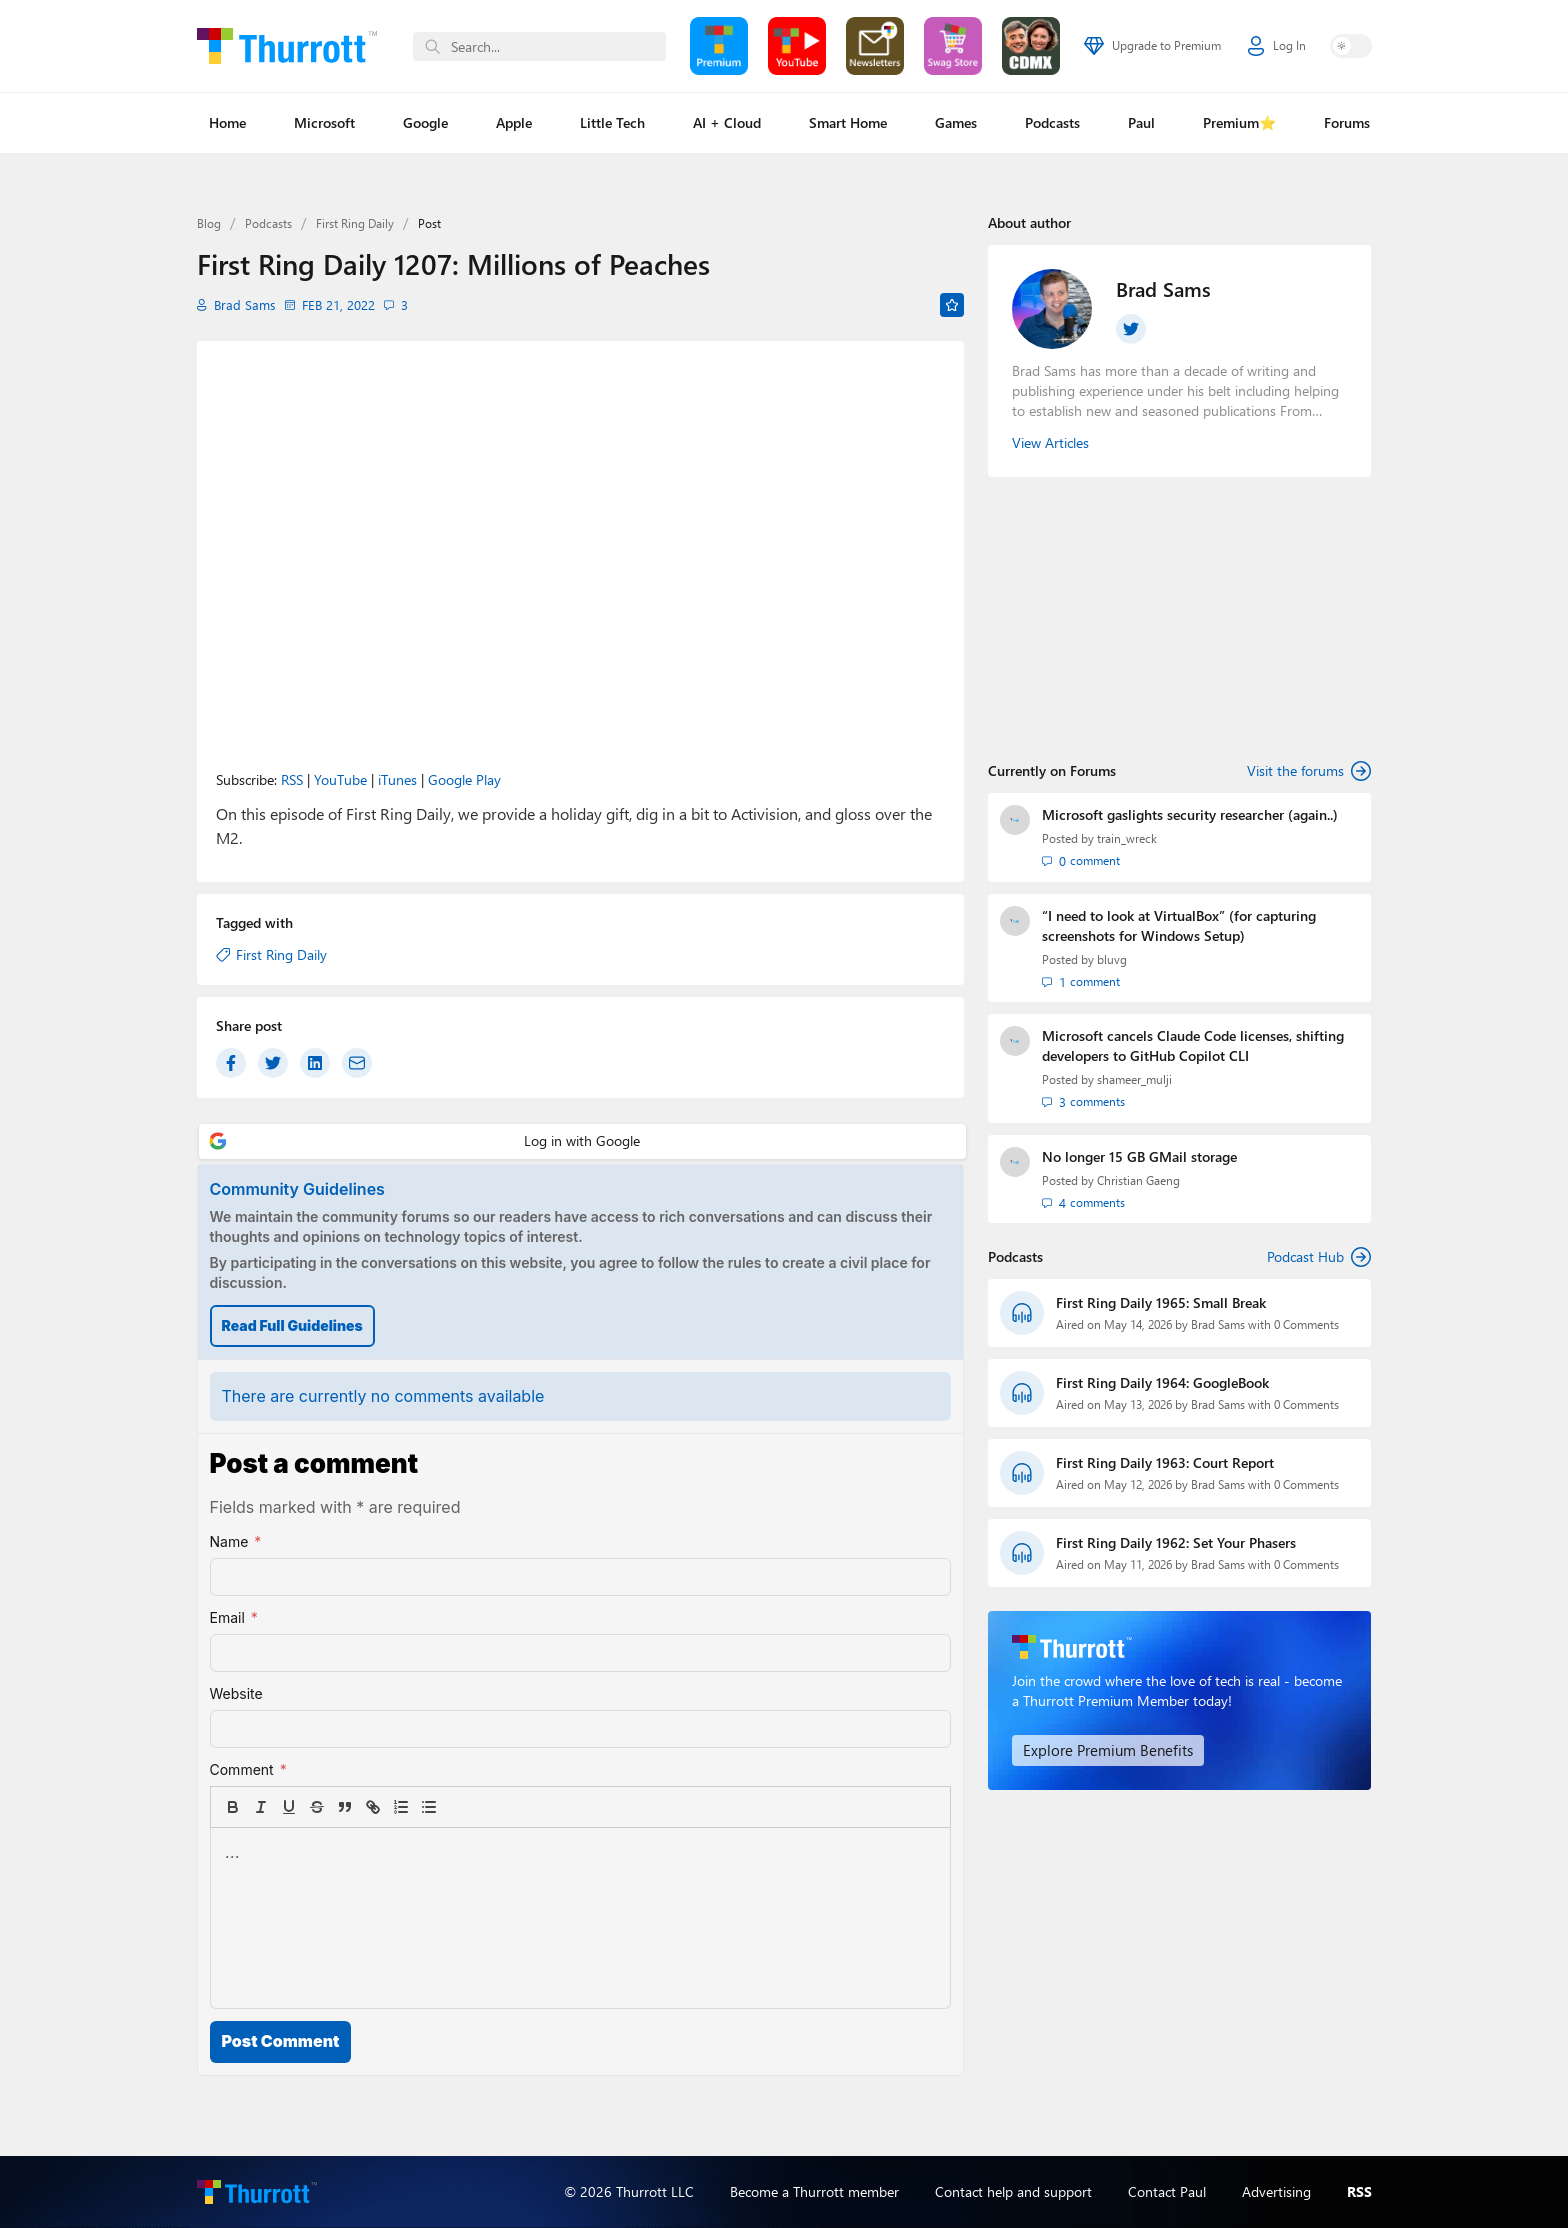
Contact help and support (1013, 2191)
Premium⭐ (1239, 122)
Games (956, 122)
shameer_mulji (1134, 1078)
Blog (209, 223)
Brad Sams (241, 304)
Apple (514, 122)
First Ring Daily (355, 223)
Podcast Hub (1319, 1255)
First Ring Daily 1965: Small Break (1161, 1300)
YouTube (340, 779)
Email (234, 1618)
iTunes (397, 779)
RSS (292, 779)
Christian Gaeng (1138, 1178)
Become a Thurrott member (814, 2191)
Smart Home (848, 122)
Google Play (464, 779)
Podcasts (1052, 122)
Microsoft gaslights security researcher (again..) (1190, 814)
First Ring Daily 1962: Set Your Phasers (1176, 1540)
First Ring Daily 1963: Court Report (1165, 1460)
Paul (1141, 122)
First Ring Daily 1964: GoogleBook (1162, 1380)
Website (236, 1693)
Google (425, 122)
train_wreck (1127, 838)
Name (236, 1542)
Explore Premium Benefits (1100, 1747)
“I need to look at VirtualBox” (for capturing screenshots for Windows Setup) (1179, 924)
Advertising (1276, 2191)
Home (227, 122)
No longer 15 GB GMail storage (1139, 1154)
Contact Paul (1167, 2191)
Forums (1347, 122)
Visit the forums (1309, 771)
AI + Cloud (727, 122)
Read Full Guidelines (292, 1325)
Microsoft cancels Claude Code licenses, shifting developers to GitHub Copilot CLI (1193, 1044)
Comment (248, 1770)
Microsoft (324, 122)
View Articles (1050, 442)
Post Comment (281, 2041)
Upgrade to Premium (1152, 46)
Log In (1277, 46)
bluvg (1112, 958)
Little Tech (612, 122)
